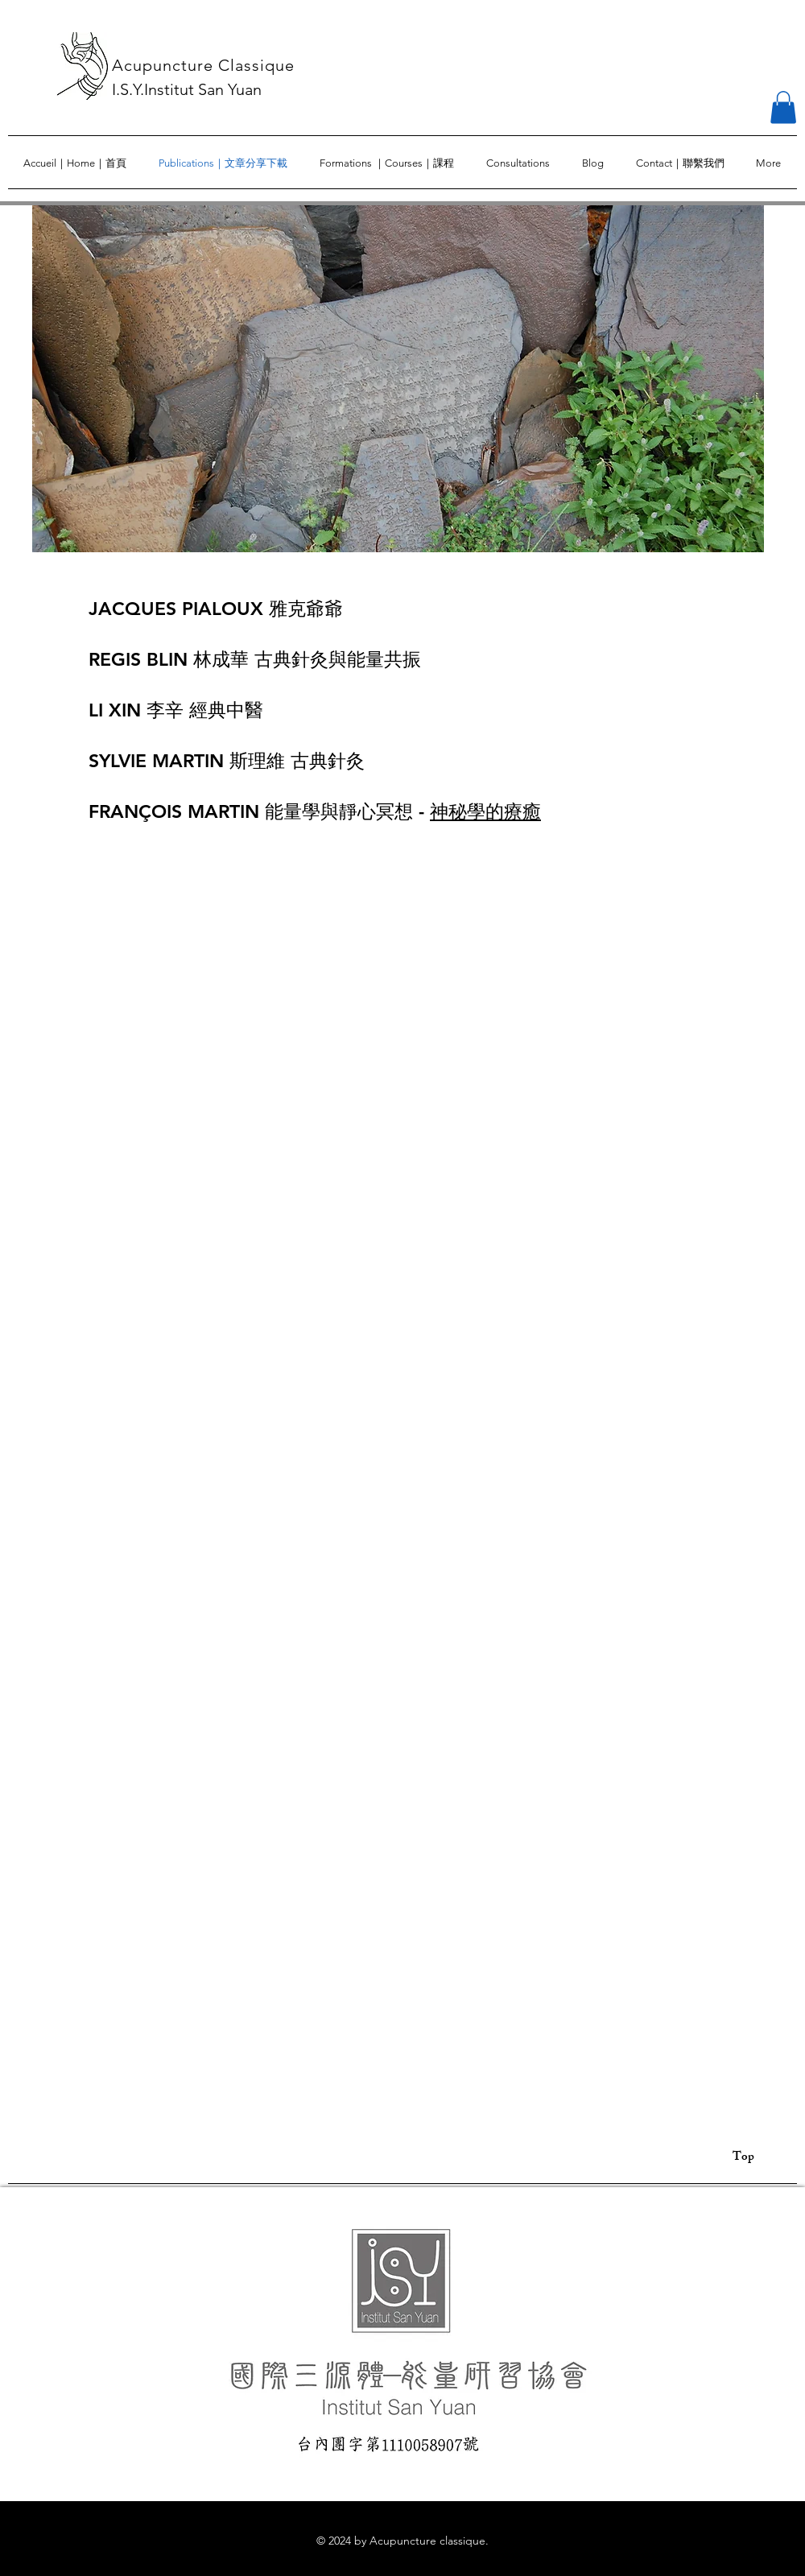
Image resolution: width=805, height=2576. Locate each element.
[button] (783, 107)
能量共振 (384, 659)
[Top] (751, 2158)
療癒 (522, 811)
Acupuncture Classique (203, 65)
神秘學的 (467, 811)
